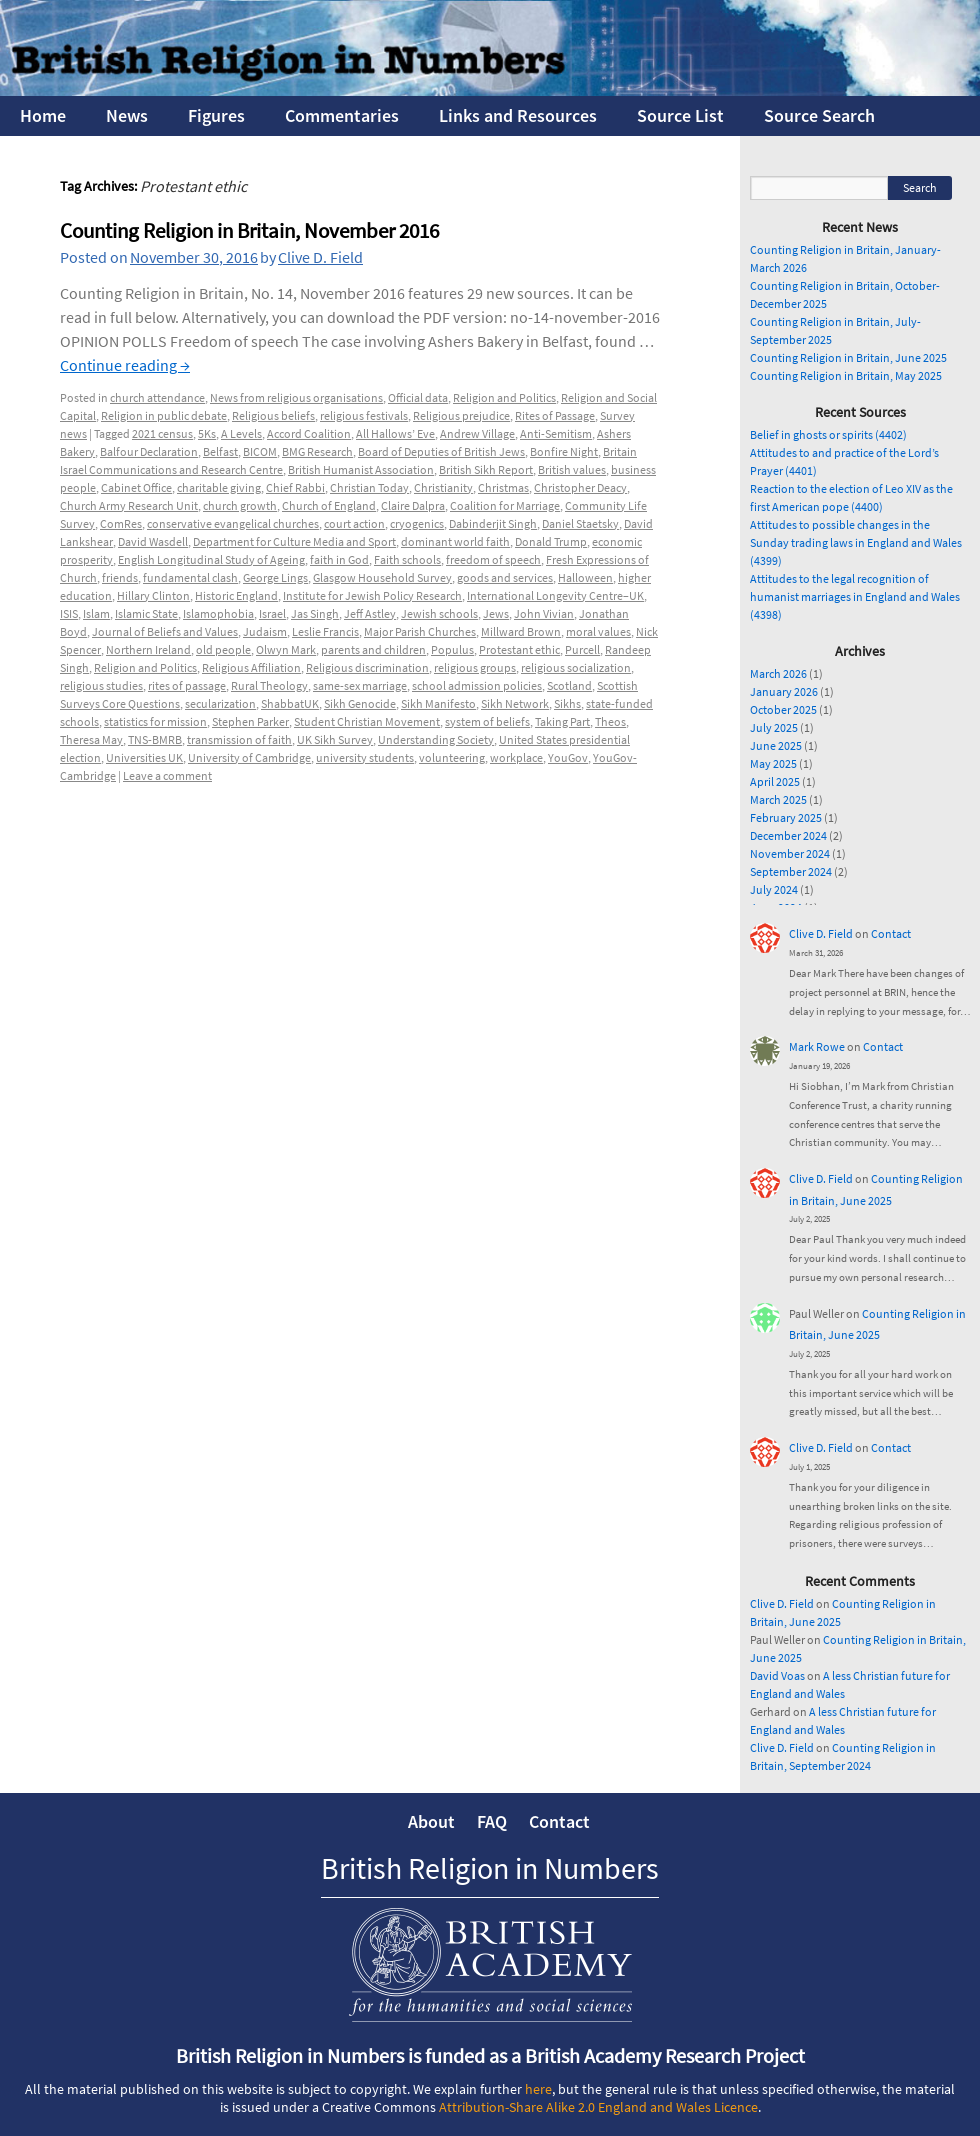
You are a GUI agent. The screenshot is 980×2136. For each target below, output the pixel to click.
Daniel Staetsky (580, 523)
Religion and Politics (504, 397)
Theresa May (91, 739)
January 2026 (784, 691)
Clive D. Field (320, 257)
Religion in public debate (164, 415)
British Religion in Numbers (490, 1868)
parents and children (373, 649)
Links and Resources (518, 115)
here (538, 2089)
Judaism (265, 631)
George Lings (275, 577)
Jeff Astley (370, 613)
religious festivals (364, 415)
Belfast (220, 451)
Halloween (585, 577)
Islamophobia (218, 613)
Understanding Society (436, 739)
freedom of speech (493, 559)
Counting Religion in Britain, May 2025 (846, 375)
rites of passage (187, 685)
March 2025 (778, 799)
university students (365, 757)
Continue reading (125, 365)
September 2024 (791, 871)
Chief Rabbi (295, 487)
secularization (220, 703)
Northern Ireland (148, 649)
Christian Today (369, 487)
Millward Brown (521, 631)
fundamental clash (190, 577)
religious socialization (576, 667)
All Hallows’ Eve (395, 433)
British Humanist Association (361, 469)
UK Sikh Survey (335, 739)
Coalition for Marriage (505, 505)
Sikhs (567, 703)
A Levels (241, 433)
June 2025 (776, 745)
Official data (418, 397)
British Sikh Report (486, 469)
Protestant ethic (519, 649)
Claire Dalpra (413, 505)
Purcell (582, 649)
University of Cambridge (249, 757)
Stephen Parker (250, 721)
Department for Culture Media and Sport (294, 541)
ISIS (69, 613)
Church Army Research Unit (129, 505)
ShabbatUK (290, 703)
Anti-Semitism (556, 433)
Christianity (443, 487)
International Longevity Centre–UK (555, 595)
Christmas (503, 487)
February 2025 (786, 817)
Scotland (569, 685)
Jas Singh (315, 613)
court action (354, 523)
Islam (96, 613)
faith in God (339, 559)
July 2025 (774, 727)
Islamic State (146, 613)
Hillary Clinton (153, 595)
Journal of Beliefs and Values (165, 631)
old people (223, 649)
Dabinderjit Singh (493, 523)
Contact (891, 933)
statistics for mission (155, 721)
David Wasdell (153, 541)
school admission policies (477, 685)
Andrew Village (477, 433)
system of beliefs (487, 721)
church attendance (157, 397)
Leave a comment (167, 775)
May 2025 (773, 763)
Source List (680, 115)
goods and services (505, 577)
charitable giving (219, 487)
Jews (496, 613)
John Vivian (544, 613)
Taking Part (562, 721)
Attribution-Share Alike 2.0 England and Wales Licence (598, 2107)
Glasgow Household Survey (382, 577)
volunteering (452, 757)
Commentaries (342, 115)
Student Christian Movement (367, 721)
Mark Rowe (817, 1046)
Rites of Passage (555, 415)
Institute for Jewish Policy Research (372, 595)
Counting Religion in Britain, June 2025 (848, 357)
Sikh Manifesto (438, 703)
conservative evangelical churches (233, 523)
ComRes (121, 523)
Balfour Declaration (149, 451)
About (431, 1821)
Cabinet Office (136, 487)
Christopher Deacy (580, 487)
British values (572, 469)
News (127, 115)
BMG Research (317, 451)
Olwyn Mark (286, 649)
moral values (598, 631)
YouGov (568, 757)
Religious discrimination (367, 667)
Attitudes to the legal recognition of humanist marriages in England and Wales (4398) (855, 596)
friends (120, 577)
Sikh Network (515, 703)
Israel (272, 613)
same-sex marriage (360, 685)
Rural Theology (269, 685)
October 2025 (783, 709)
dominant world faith (455, 541)
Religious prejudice (461, 415)
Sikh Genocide (360, 703)
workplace (516, 757)
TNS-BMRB (155, 739)
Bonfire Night (564, 451)
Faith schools (407, 559)
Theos (610, 721)
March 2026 (778, 673)
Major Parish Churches (420, 631)
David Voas (777, 1675)
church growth (240, 505)
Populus (452, 649)
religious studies (101, 685)
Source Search (819, 115)
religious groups (475, 667)
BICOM (260, 451)
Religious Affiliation (251, 667)
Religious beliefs (273, 415)
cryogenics (417, 523)
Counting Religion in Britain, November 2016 (249, 230)
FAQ (492, 1821)
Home (43, 115)
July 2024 (774, 889)
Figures (216, 115)
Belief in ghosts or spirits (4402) (828, 434)
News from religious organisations (296, 397)
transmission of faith (239, 739)
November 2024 (790, 853)
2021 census (162, 433)
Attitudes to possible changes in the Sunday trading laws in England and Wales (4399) (856, 542)
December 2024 (788, 835)
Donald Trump (551, 541)
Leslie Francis (325, 631)
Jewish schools (439, 613)
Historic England (236, 595)
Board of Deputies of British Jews (441, 451)
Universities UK (144, 757)
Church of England (329, 505)
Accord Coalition (309, 433)
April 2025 (775, 781)
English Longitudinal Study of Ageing (211, 559)
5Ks (207, 433)
